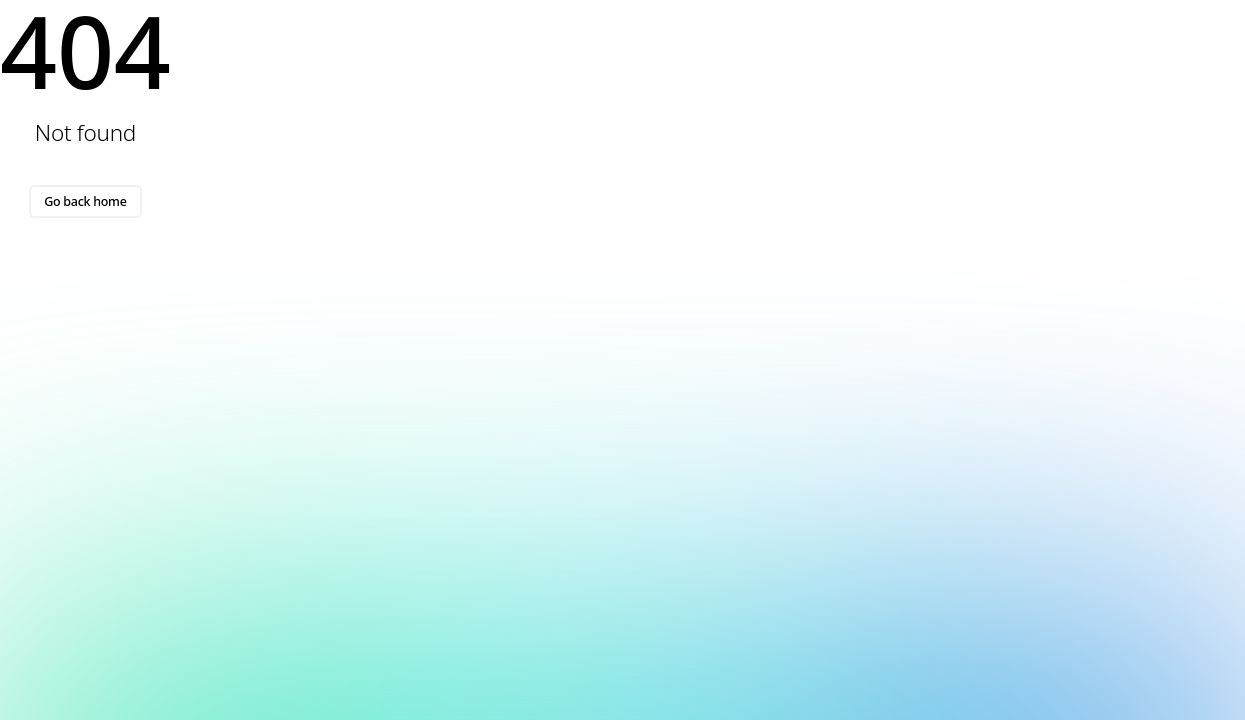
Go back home (85, 201)
